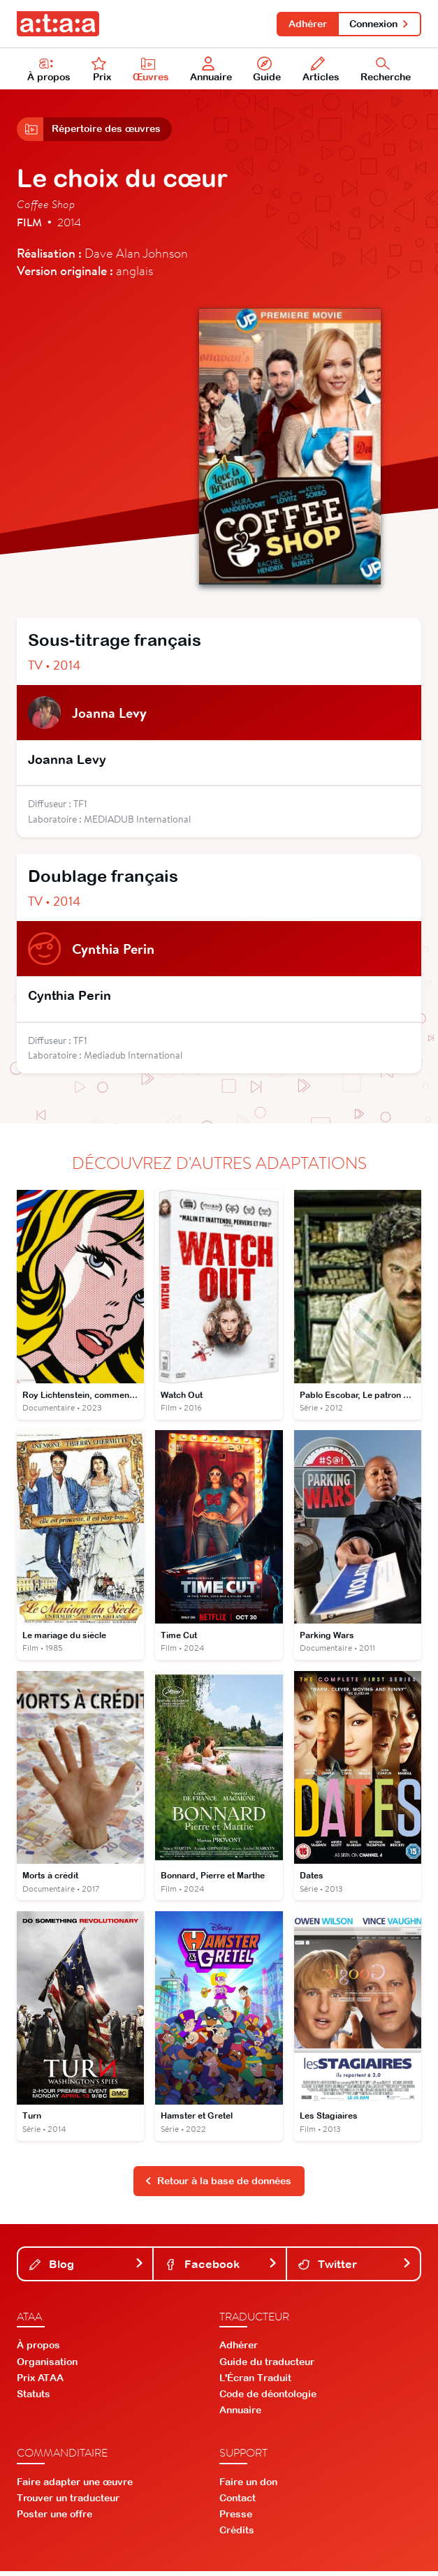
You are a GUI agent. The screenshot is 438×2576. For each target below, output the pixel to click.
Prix (101, 70)
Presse (235, 2518)
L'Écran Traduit (255, 2382)
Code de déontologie (267, 2399)
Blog (86, 2268)
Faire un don (248, 2486)
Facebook (221, 2268)
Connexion (379, 23)
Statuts (33, 2399)
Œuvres (151, 70)
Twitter (354, 2268)
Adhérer (305, 23)
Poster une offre (54, 2518)
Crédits (236, 2535)
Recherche (385, 70)
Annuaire (211, 70)
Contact (237, 2502)
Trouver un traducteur (68, 2502)
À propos (49, 70)
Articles (321, 70)
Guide (268, 70)
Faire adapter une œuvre (75, 2486)
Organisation (47, 2366)
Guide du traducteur (266, 2366)
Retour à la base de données (218, 2185)
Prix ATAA (40, 2382)
